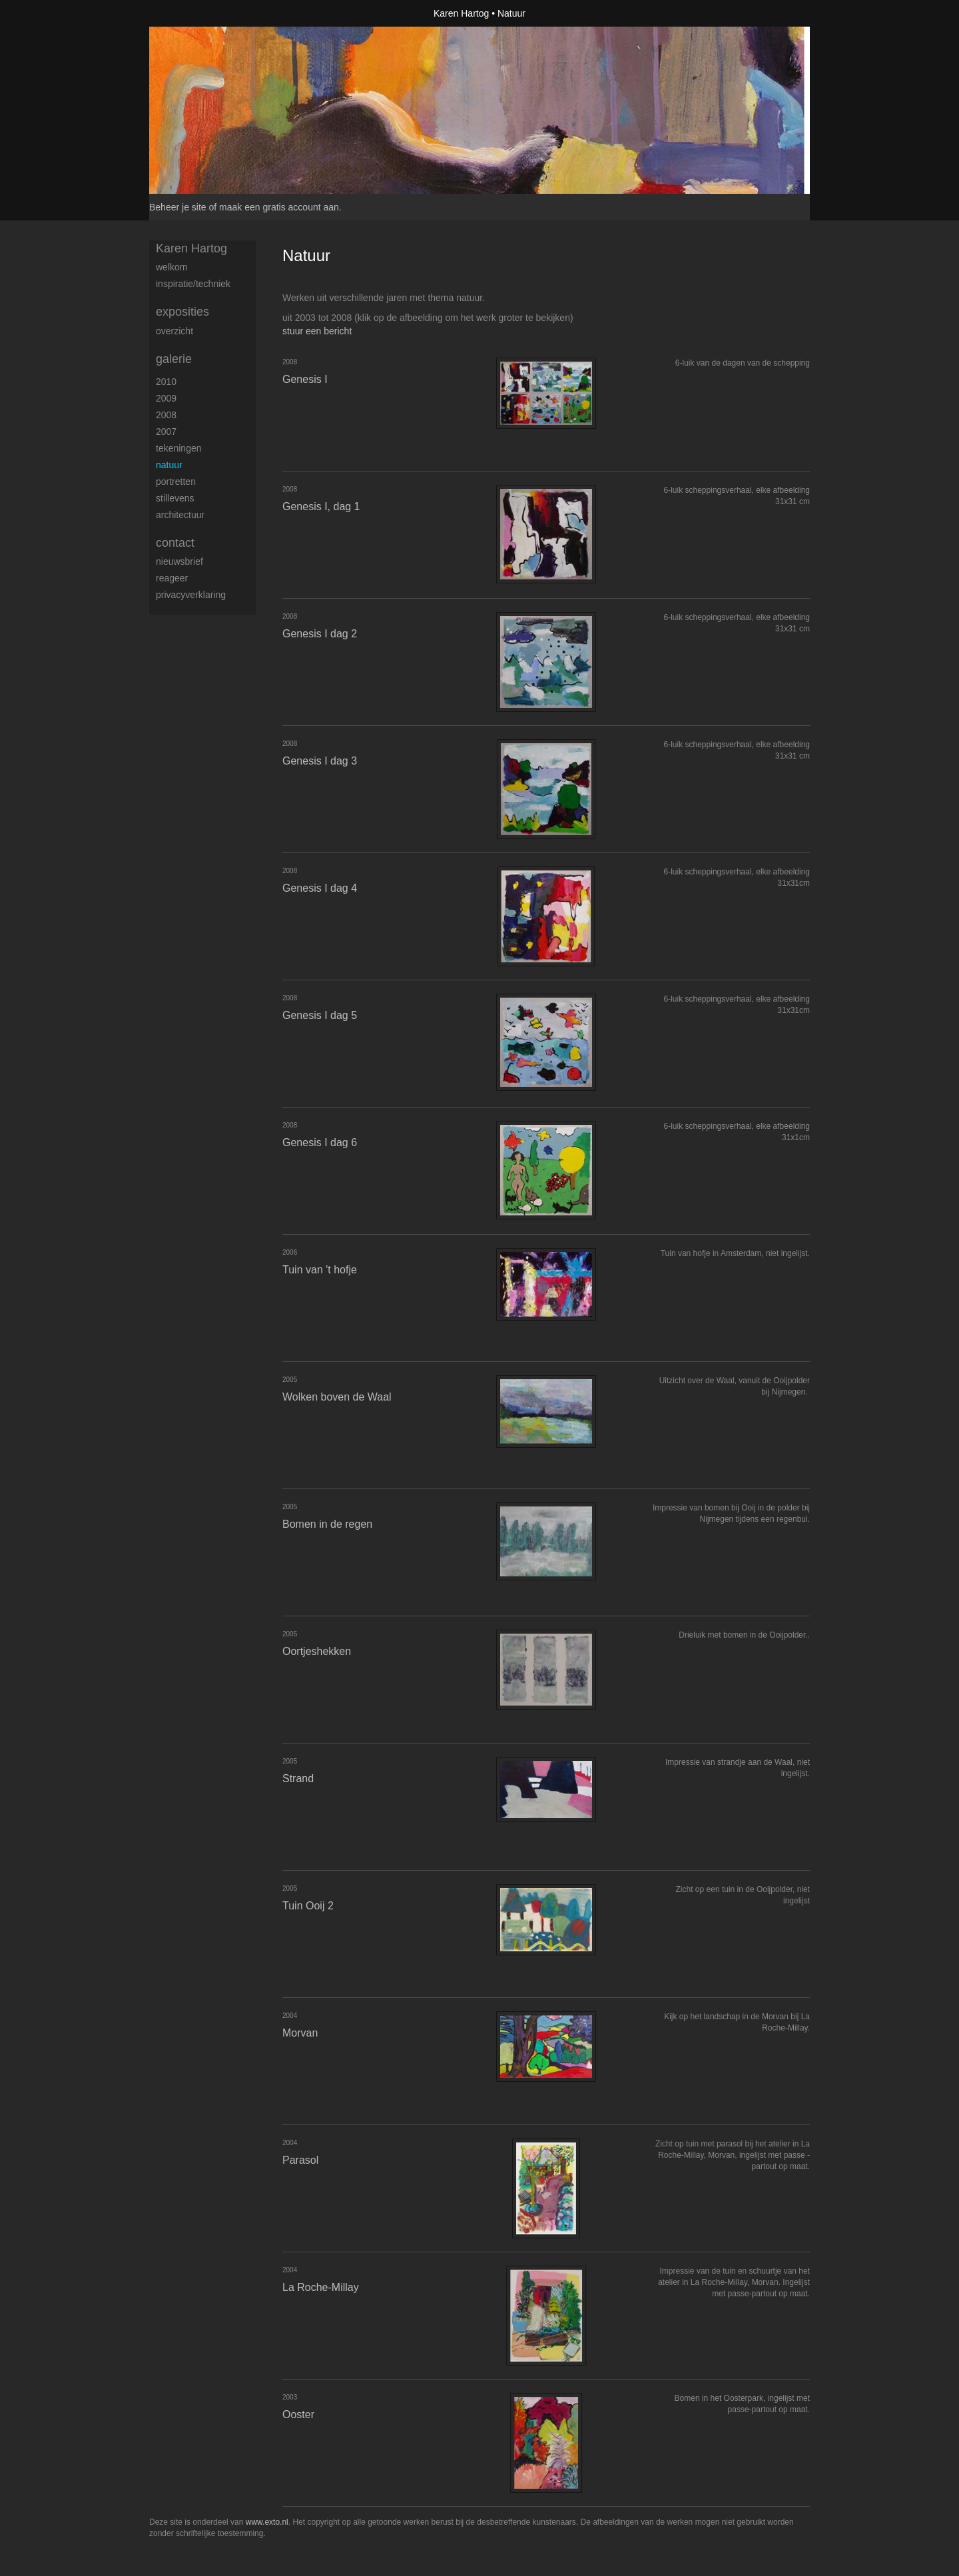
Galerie (174, 359)
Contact (175, 542)
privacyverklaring (191, 594)
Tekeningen (179, 448)
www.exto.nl (267, 2522)
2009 (166, 398)
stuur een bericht (317, 331)
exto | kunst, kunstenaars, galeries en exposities (186, 13)
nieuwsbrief (179, 561)
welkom (171, 267)
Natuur (169, 465)
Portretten (176, 481)
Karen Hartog (461, 13)
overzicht (174, 331)
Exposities (182, 311)
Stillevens (175, 498)
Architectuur (180, 514)
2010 (166, 381)
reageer (172, 578)
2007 (166, 431)
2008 (166, 415)
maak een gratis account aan (279, 207)
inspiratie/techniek (193, 283)
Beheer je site (177, 207)
